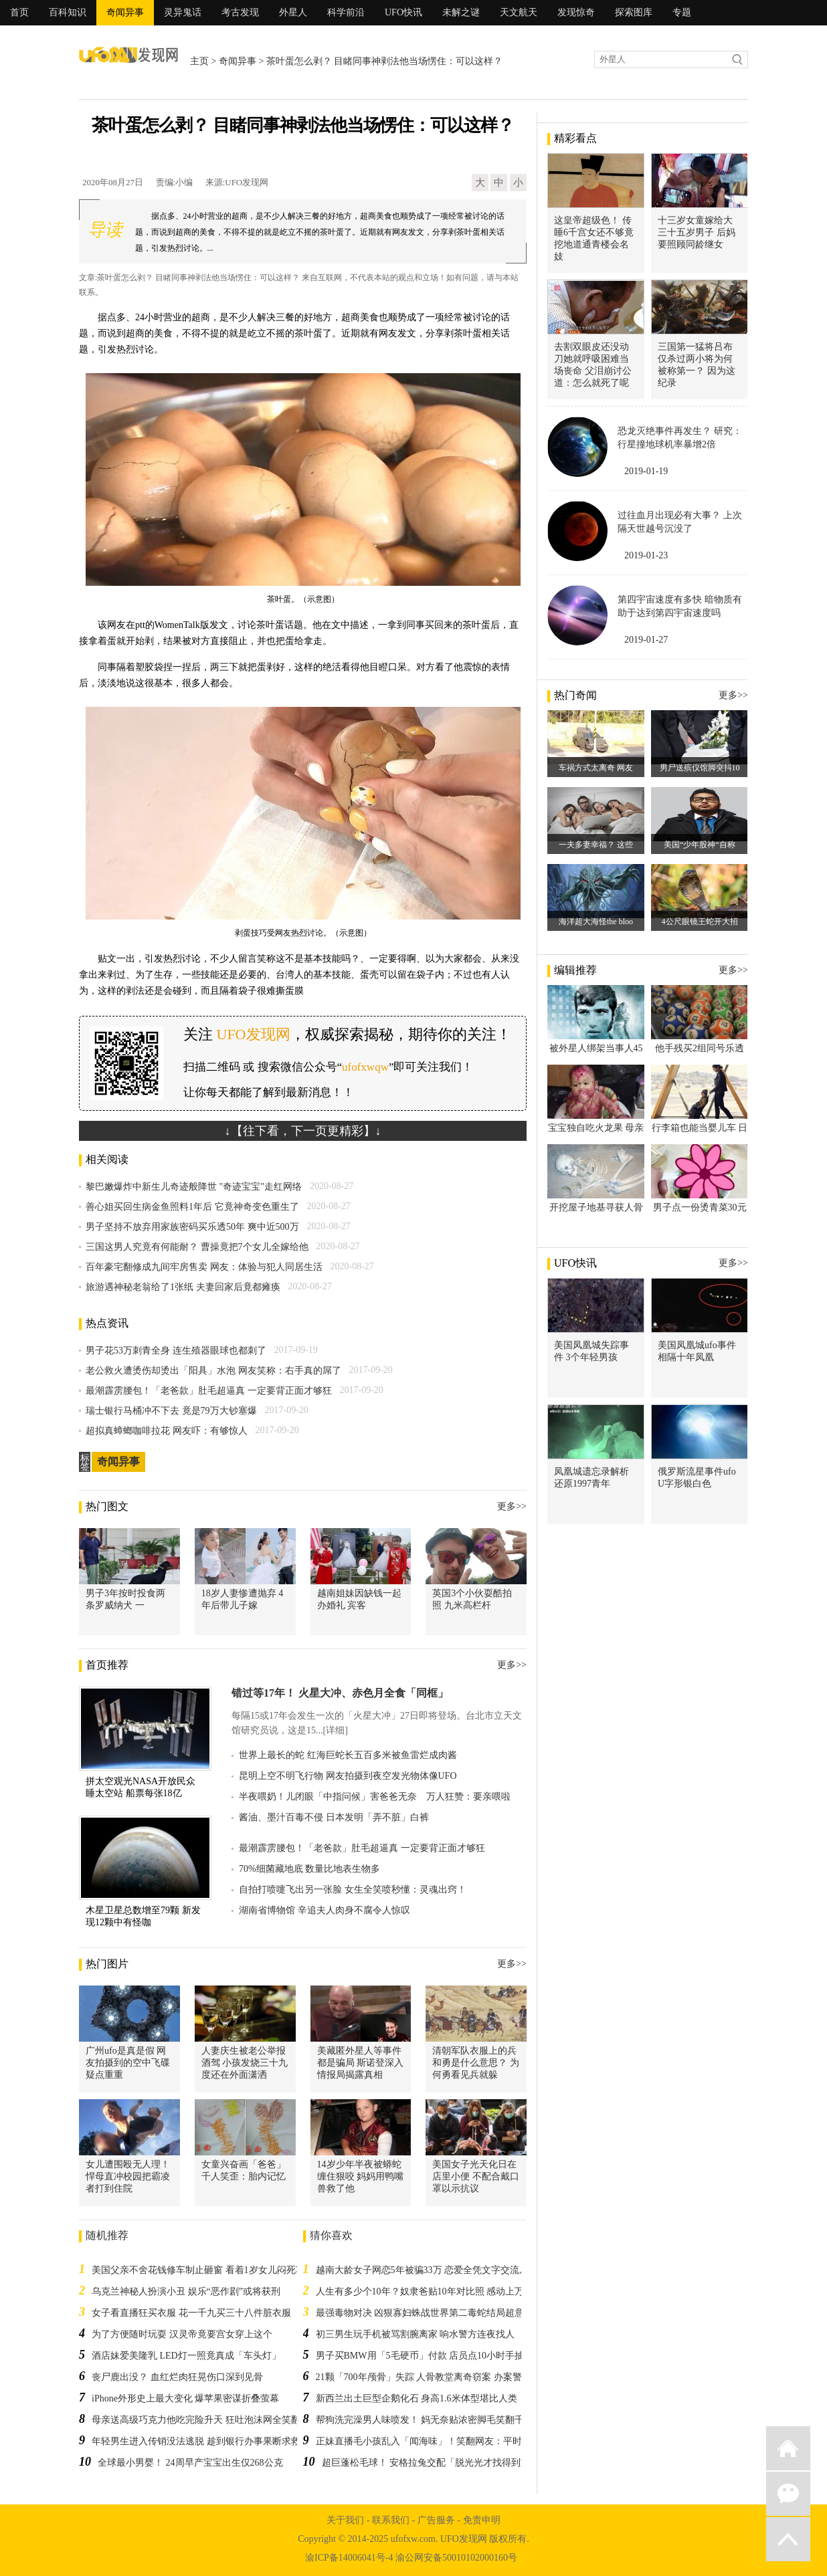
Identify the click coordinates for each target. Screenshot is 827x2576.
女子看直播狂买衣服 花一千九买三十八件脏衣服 (191, 2313)
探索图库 (633, 12)
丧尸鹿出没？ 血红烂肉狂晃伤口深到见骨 (177, 2377)
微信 (788, 2494)
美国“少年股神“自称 (699, 844)
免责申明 (481, 2520)
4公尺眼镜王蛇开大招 (700, 921)
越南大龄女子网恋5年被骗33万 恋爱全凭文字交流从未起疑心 (441, 2270)
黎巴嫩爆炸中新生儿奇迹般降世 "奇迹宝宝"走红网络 (194, 1187)
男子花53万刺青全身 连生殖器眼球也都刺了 (176, 1351)
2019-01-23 (646, 555)
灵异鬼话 (182, 12)
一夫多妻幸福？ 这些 (596, 844)
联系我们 (390, 2520)
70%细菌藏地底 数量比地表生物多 (309, 1869)
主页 (199, 61)
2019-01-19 (646, 471)
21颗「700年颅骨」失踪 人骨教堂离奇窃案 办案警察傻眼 (433, 2377)
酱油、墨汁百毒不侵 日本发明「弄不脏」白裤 (334, 1817)
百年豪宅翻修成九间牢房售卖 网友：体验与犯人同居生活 (204, 1267)
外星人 (293, 12)
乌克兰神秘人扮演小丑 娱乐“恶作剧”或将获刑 (186, 2291)
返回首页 (788, 2448)
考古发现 (240, 12)
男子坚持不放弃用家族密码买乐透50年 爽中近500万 (192, 1227)
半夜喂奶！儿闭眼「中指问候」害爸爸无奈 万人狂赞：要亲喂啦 (375, 1797)
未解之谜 (461, 12)
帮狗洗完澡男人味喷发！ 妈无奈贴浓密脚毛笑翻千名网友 (434, 2420)
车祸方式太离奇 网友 (596, 767)
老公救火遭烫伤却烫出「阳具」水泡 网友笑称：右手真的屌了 (213, 1371)
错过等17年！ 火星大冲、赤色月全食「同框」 (340, 1693)
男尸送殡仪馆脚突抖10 (700, 767)
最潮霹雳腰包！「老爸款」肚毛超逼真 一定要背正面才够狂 (209, 1391)
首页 (19, 12)
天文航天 (518, 12)
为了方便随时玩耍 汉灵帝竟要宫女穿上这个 (182, 2334)
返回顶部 (788, 2539)
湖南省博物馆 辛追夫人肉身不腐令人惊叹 (324, 1910)
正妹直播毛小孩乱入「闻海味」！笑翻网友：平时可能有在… (442, 2441)
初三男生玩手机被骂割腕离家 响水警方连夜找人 (415, 2334)
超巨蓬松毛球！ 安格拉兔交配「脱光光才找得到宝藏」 (435, 2463)
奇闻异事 (125, 12)
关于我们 (345, 2520)
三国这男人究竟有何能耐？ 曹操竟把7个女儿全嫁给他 (197, 1247)
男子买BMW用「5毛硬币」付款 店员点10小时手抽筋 (425, 2356)
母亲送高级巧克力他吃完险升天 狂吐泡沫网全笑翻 (196, 2420)
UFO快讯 (403, 12)
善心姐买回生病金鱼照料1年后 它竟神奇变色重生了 (192, 1207)
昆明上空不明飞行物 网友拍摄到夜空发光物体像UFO (348, 1776)
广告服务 (436, 2520)
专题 (681, 12)
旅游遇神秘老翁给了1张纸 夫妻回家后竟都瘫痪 (183, 1287)
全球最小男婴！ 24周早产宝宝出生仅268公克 (190, 2463)
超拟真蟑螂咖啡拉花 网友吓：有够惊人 (167, 1431)
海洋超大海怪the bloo (596, 921)
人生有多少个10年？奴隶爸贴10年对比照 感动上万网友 (429, 2291)
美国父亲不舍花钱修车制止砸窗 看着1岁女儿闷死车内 (203, 2270)
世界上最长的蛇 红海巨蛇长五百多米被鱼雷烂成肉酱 (348, 1755)
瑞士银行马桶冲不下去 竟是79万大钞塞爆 (171, 1411)
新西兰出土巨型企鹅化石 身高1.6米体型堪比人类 (416, 2398)
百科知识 (67, 12)
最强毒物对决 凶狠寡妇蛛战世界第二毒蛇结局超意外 (425, 2313)
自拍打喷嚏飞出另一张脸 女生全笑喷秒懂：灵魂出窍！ (352, 1890)
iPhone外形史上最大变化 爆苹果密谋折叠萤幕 (185, 2398)
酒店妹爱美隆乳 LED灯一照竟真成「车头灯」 (186, 2356)
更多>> (512, 1506)
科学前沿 (346, 12)
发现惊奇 (576, 12)
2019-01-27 (646, 640)
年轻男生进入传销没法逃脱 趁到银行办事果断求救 (196, 2441)
